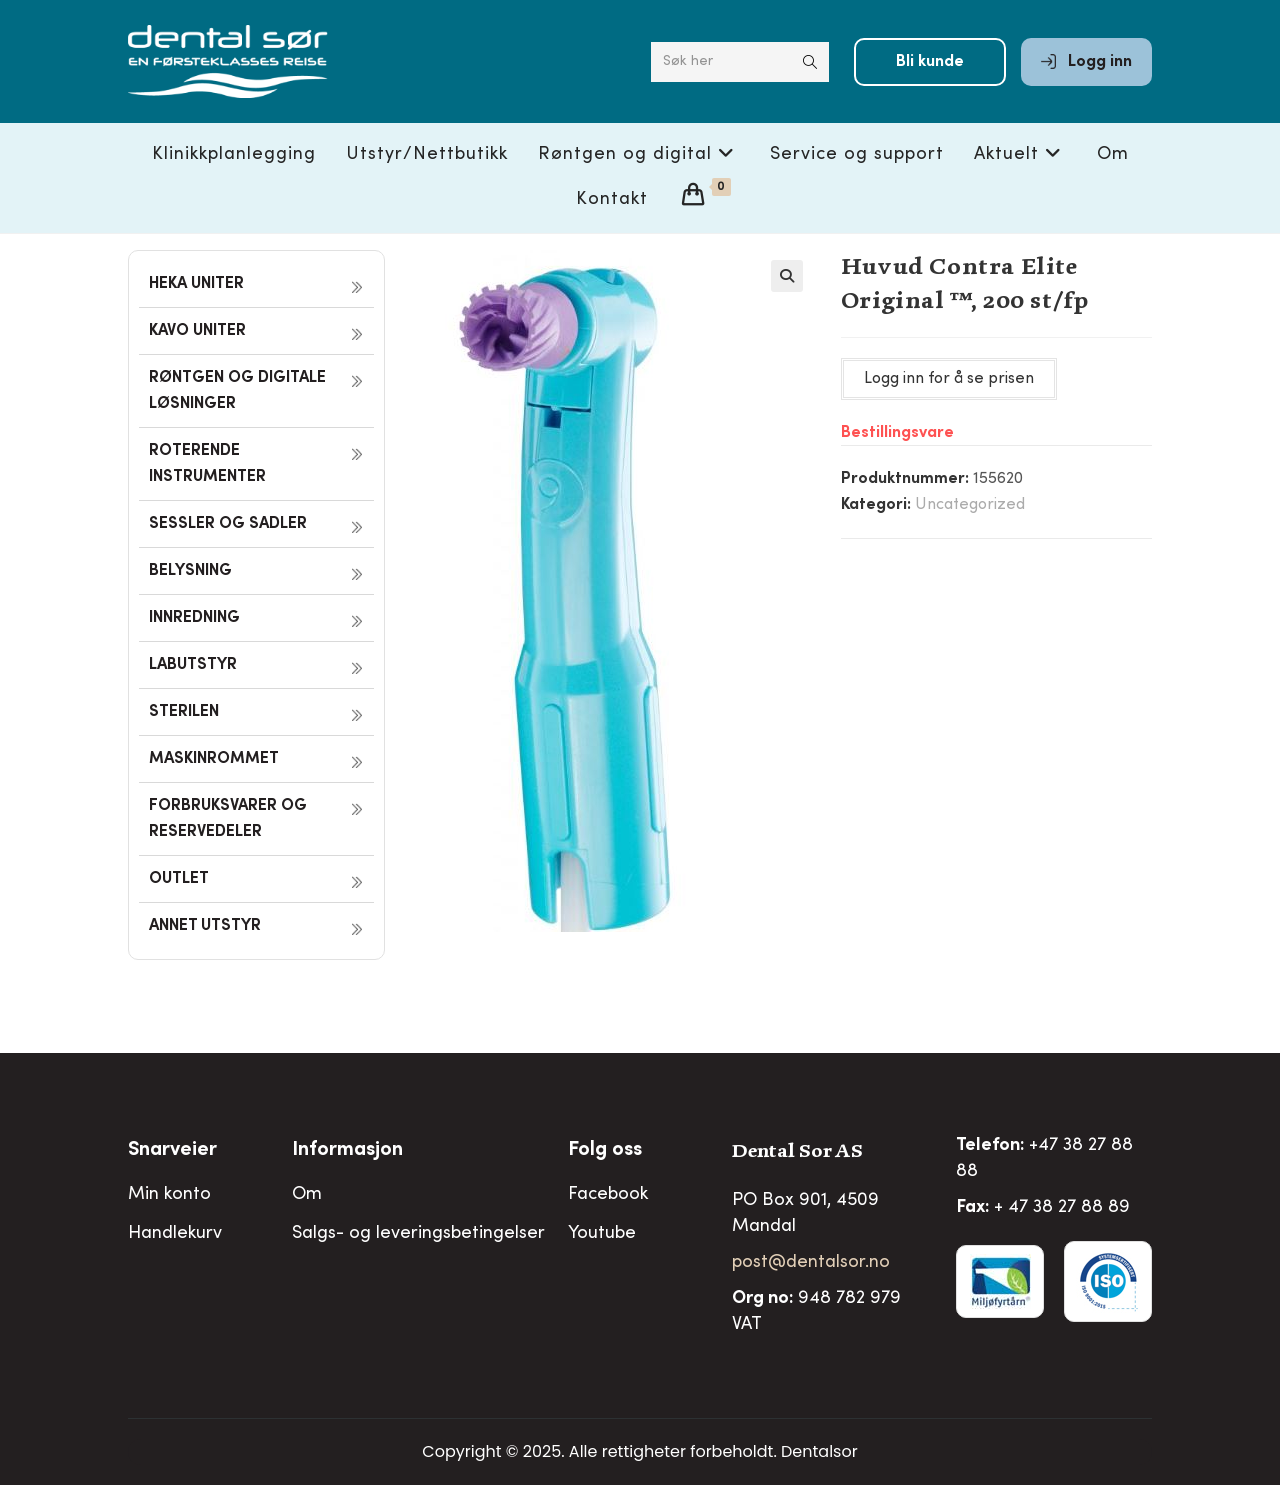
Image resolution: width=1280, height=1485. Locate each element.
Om (307, 1195)
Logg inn (1086, 62)
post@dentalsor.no (811, 1263)
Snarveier (172, 1151)
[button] (787, 276)
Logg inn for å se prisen (949, 379)
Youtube (602, 1234)
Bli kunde (930, 62)
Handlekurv (175, 1234)
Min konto (169, 1195)
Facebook (608, 1195)
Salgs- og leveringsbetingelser (418, 1234)
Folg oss (605, 1151)
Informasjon (347, 1151)
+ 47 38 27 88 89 (1062, 1208)
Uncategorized (970, 505)
